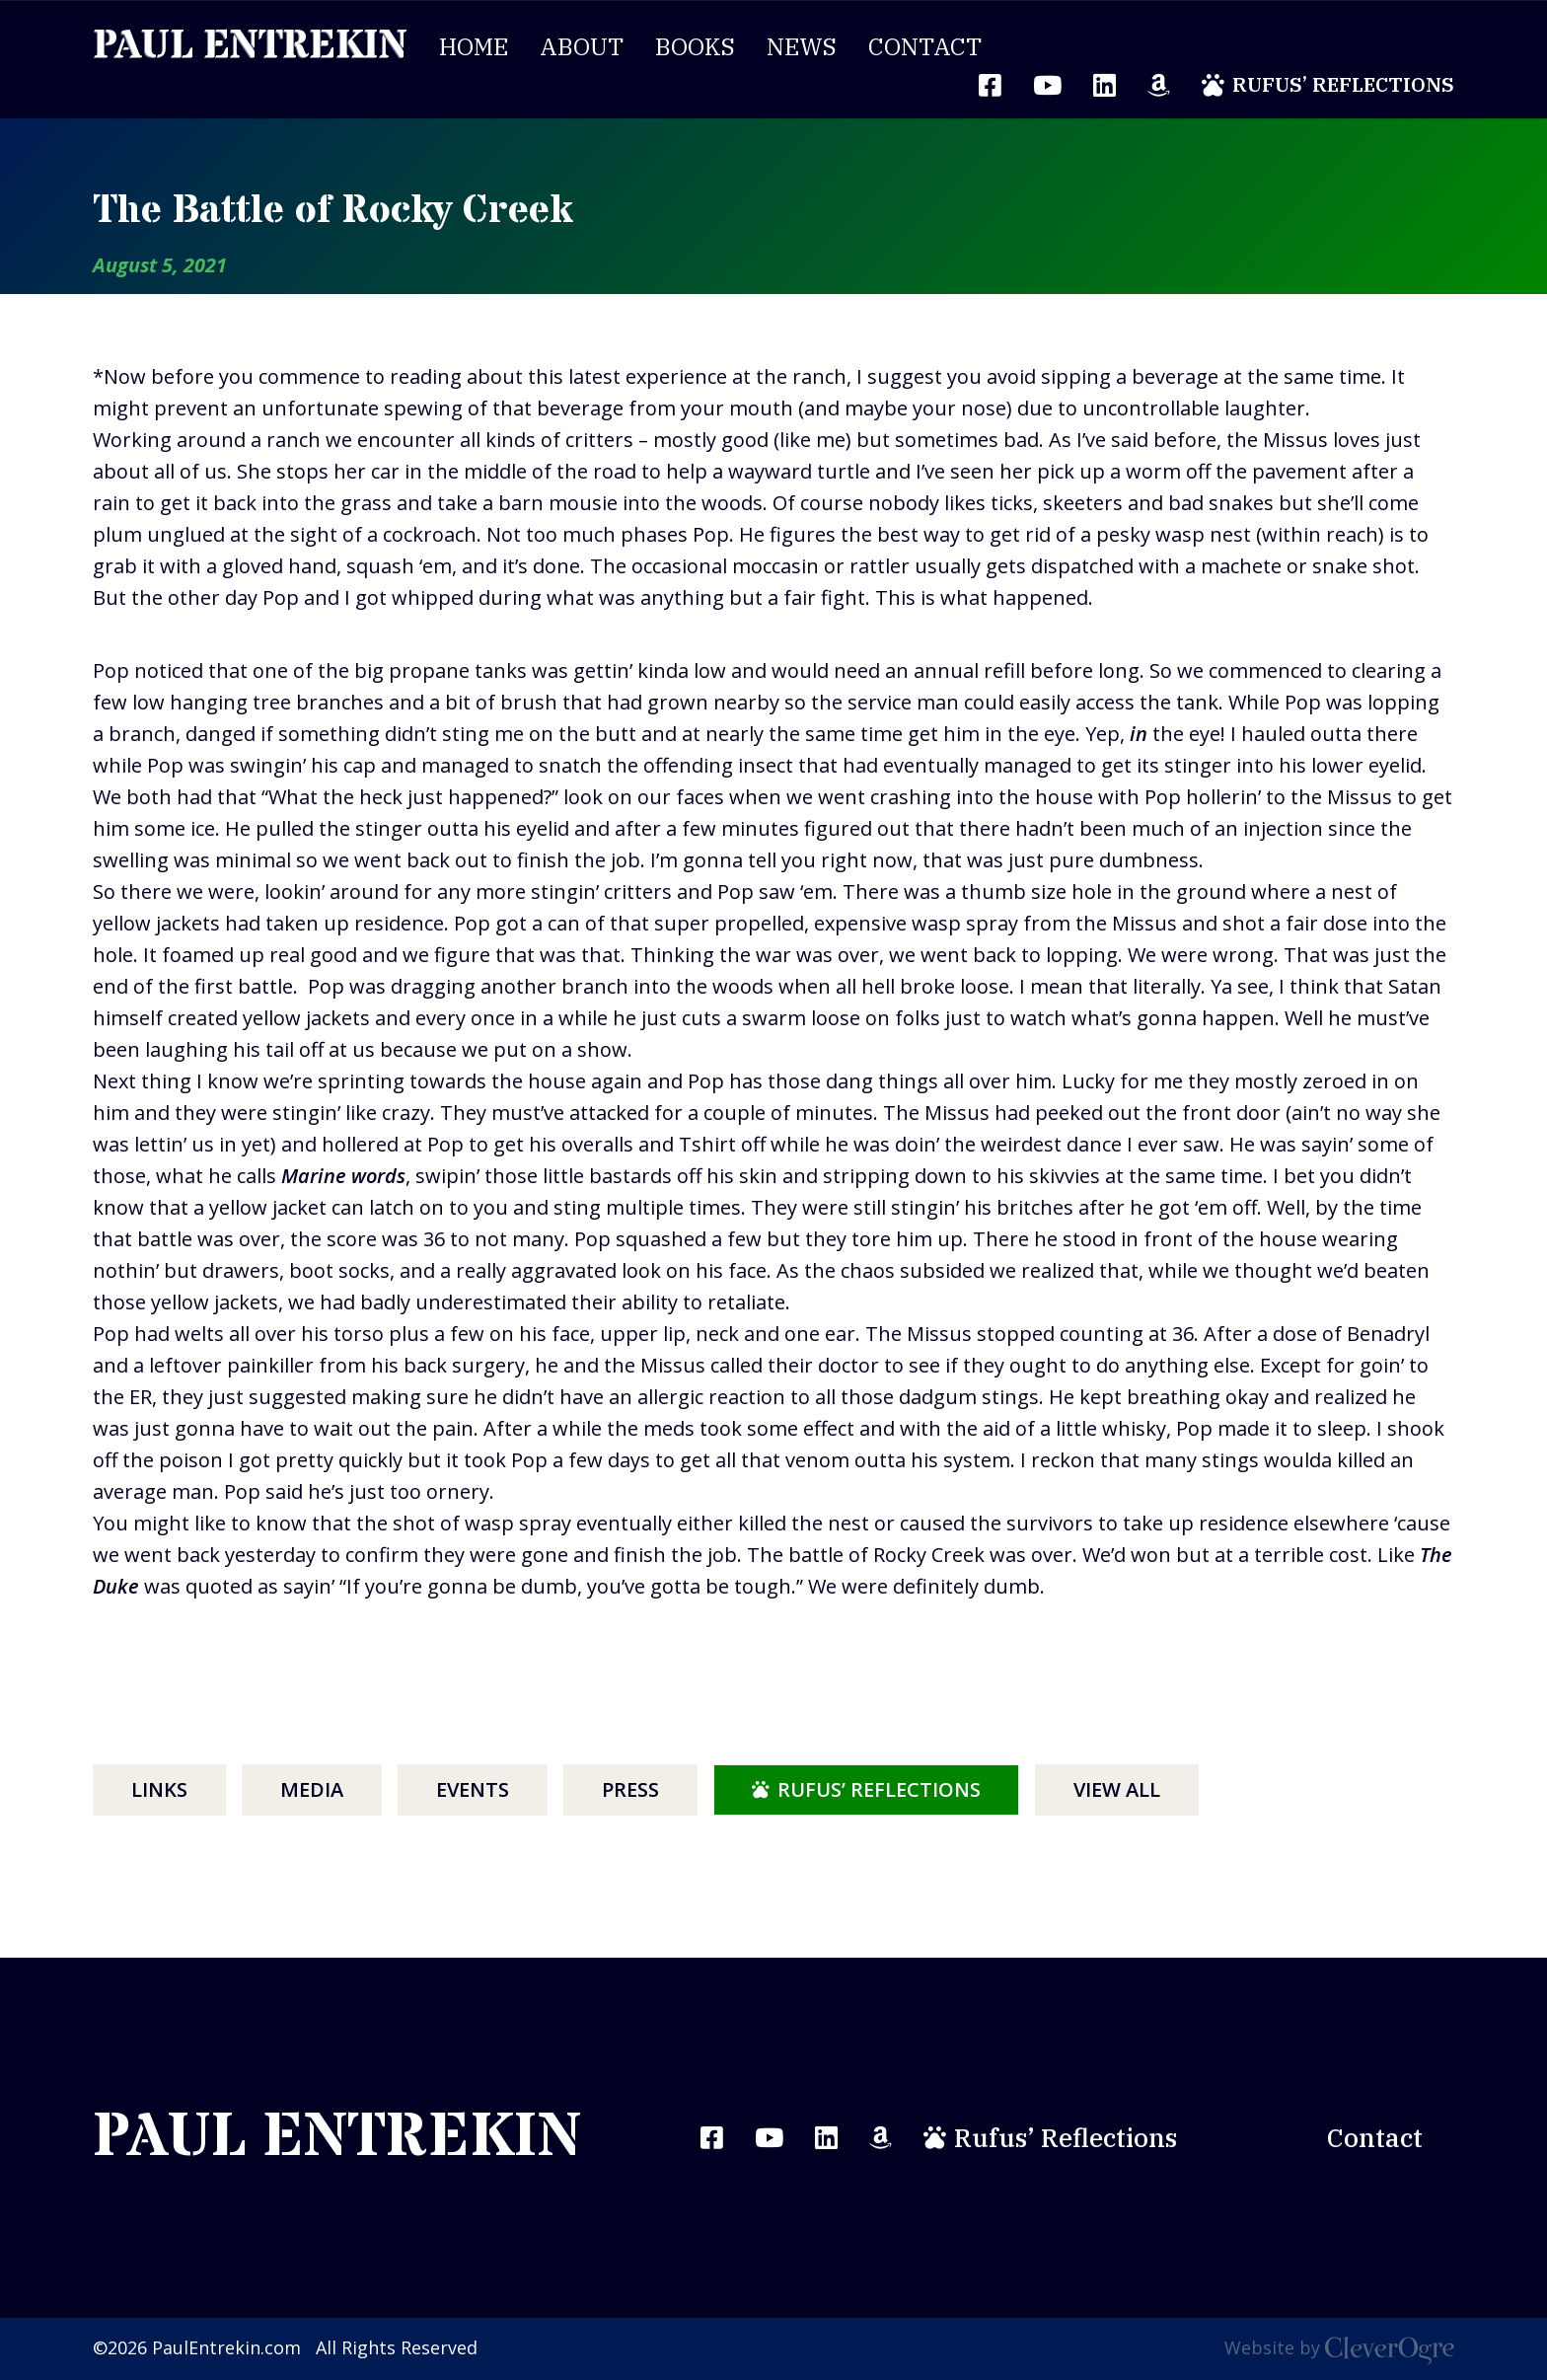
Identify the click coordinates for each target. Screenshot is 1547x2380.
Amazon (1159, 85)
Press (630, 1789)
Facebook (712, 2138)
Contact (925, 46)
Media (311, 1789)
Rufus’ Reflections (1343, 84)
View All (1116, 1789)
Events (472, 1789)
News (802, 46)
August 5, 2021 (160, 265)
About (582, 46)
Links (159, 1789)
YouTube (1047, 85)
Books (695, 46)
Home (473, 46)
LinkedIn (1104, 85)
